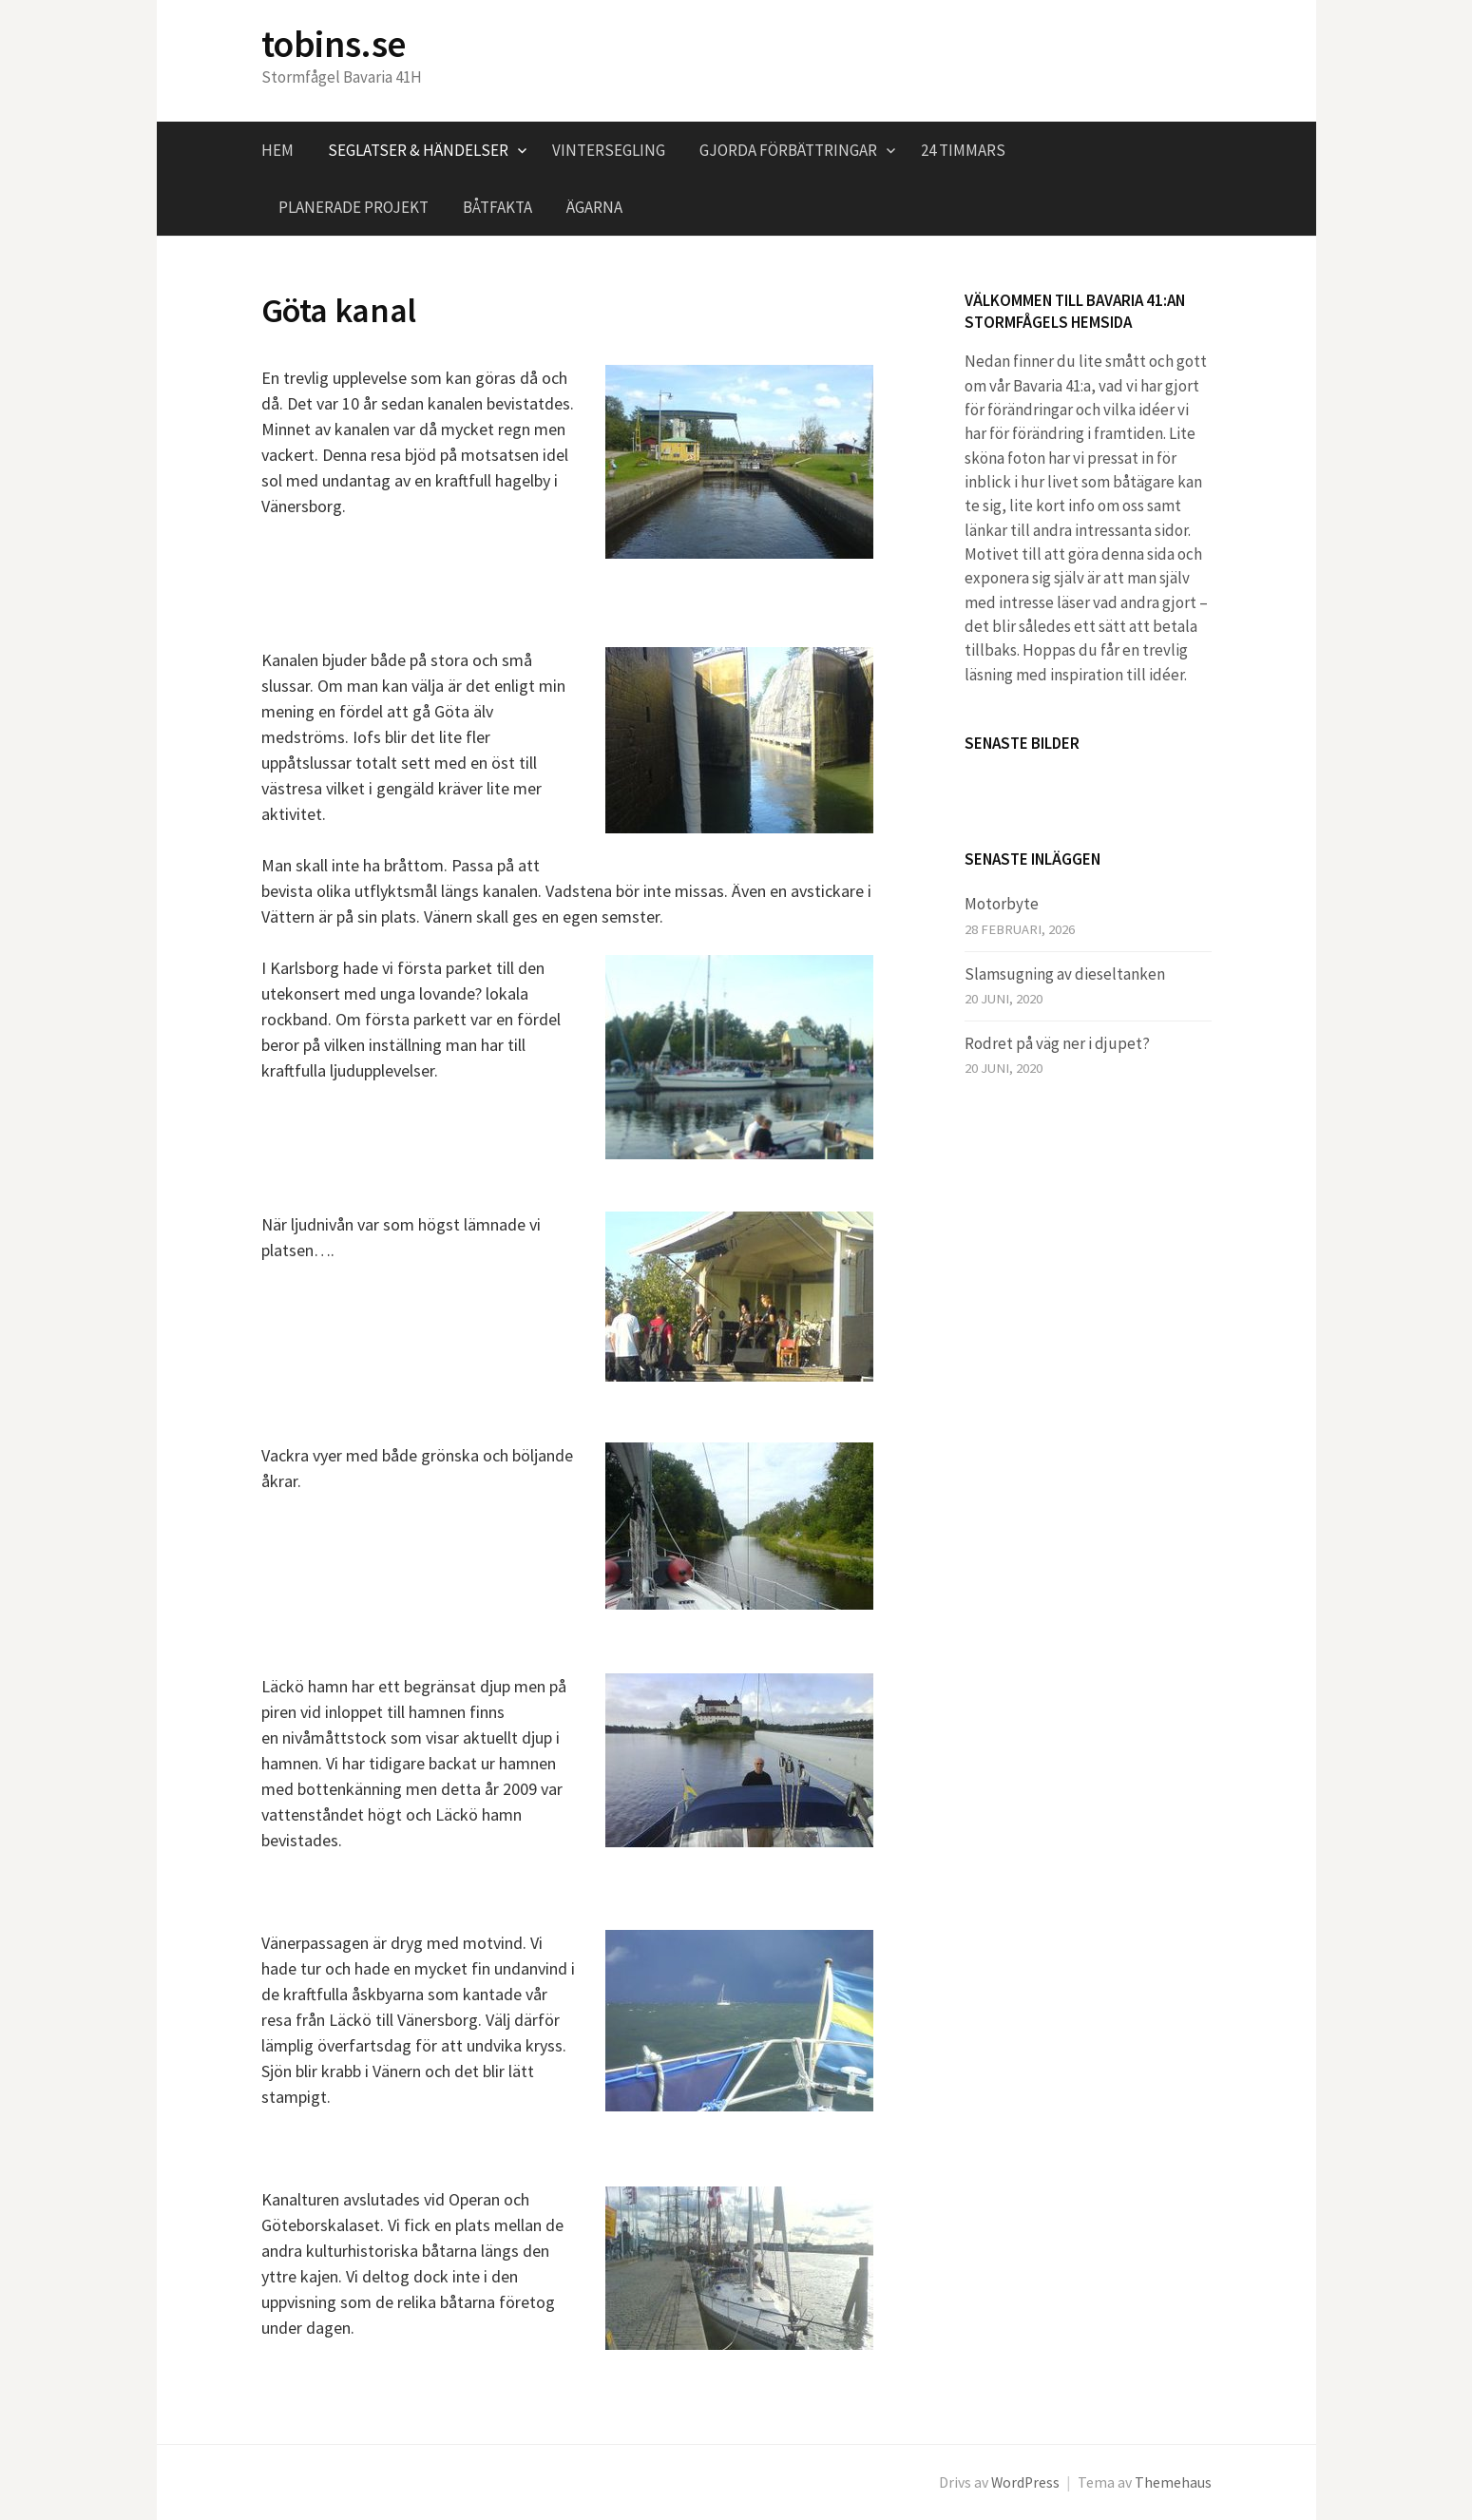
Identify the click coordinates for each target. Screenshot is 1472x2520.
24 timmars (963, 150)
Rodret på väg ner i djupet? (1057, 1043)
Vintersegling (608, 150)
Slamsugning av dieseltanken (1065, 974)
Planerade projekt (353, 207)
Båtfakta (497, 207)
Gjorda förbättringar (788, 150)
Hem (277, 150)
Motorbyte (1002, 903)
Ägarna (594, 207)
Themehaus (1173, 2482)
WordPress (1025, 2482)
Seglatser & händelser (418, 150)
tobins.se (333, 43)
